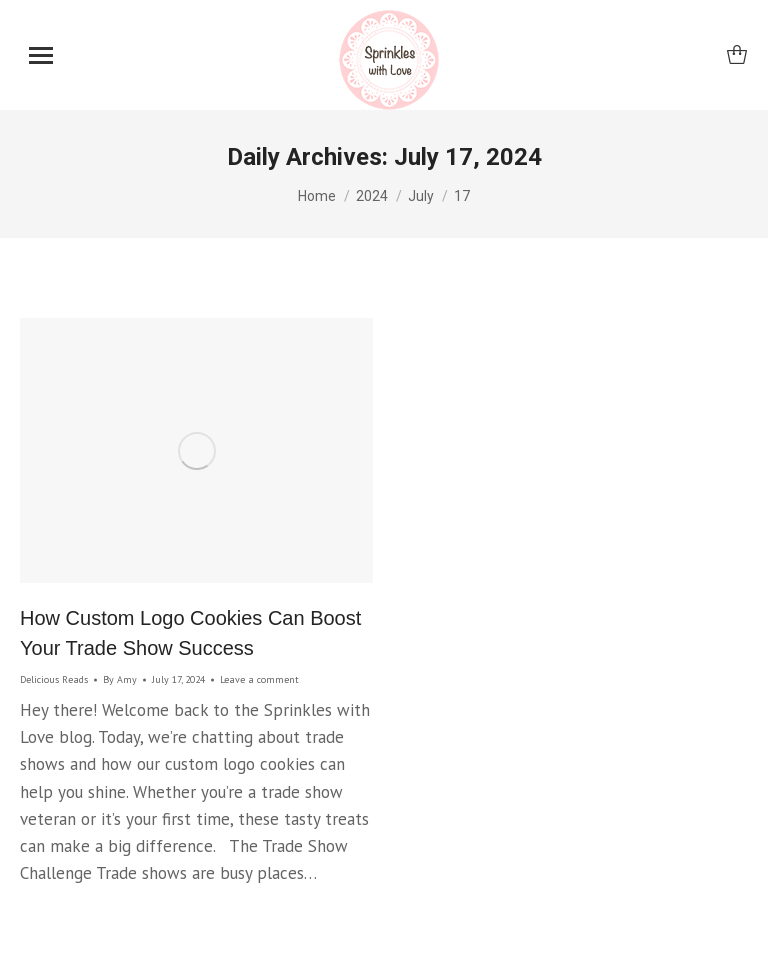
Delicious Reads (54, 679)
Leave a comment (259, 679)
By (120, 679)
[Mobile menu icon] (41, 55)
